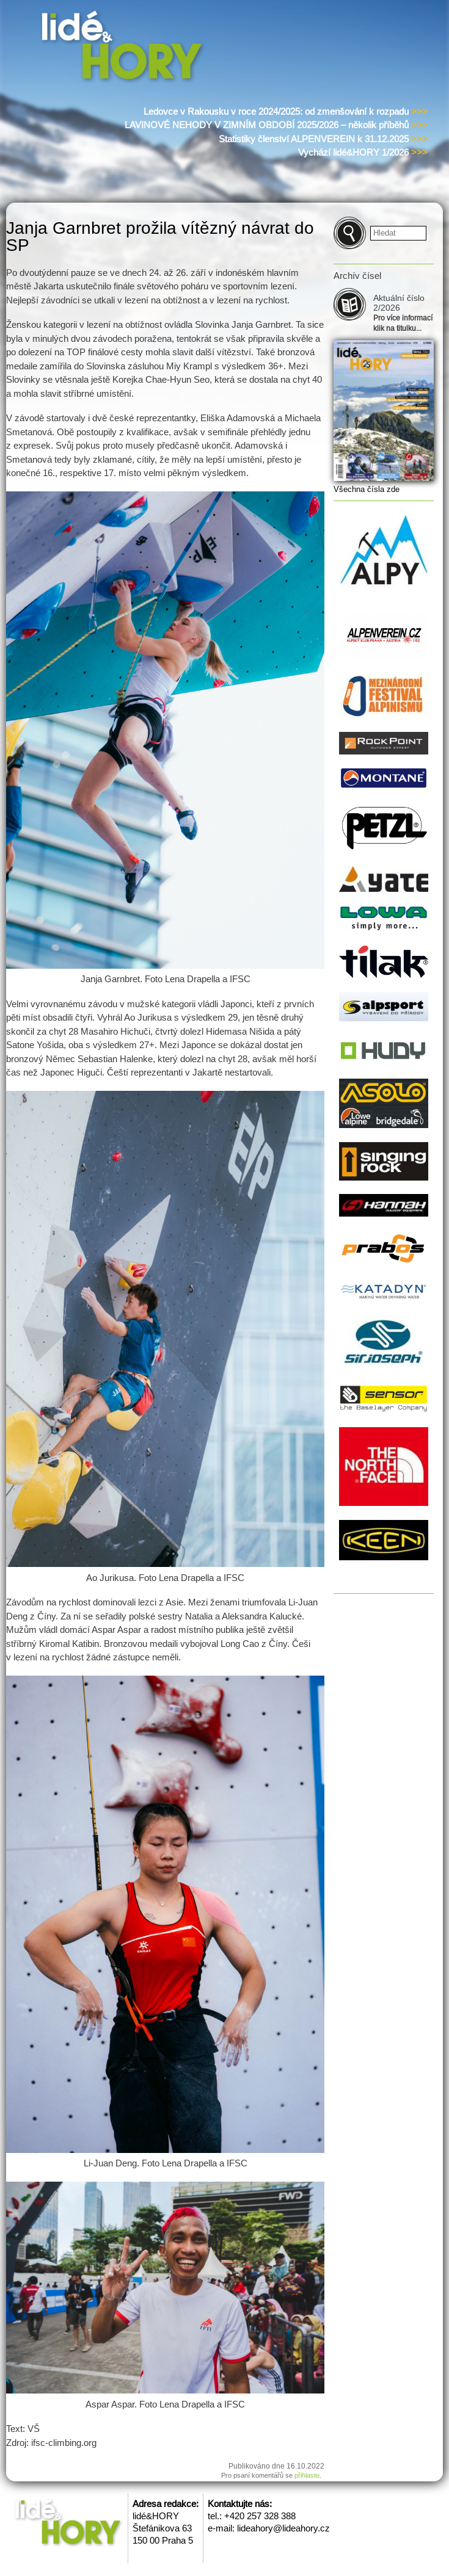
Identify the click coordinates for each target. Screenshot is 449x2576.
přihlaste (306, 2475)
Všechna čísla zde (367, 489)
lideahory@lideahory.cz (283, 2528)
